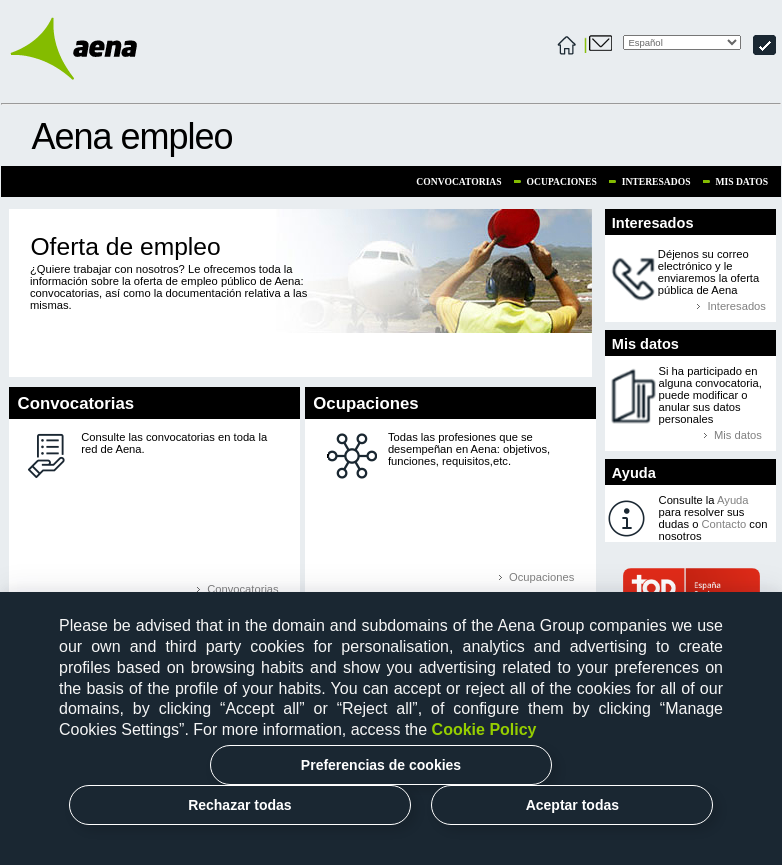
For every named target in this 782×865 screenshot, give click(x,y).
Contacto (723, 524)
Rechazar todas (239, 805)
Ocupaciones (562, 181)
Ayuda (733, 500)
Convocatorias (458, 181)
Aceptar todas (572, 805)
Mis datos (741, 181)
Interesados (656, 181)
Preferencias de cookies (381, 765)
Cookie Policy (484, 729)
